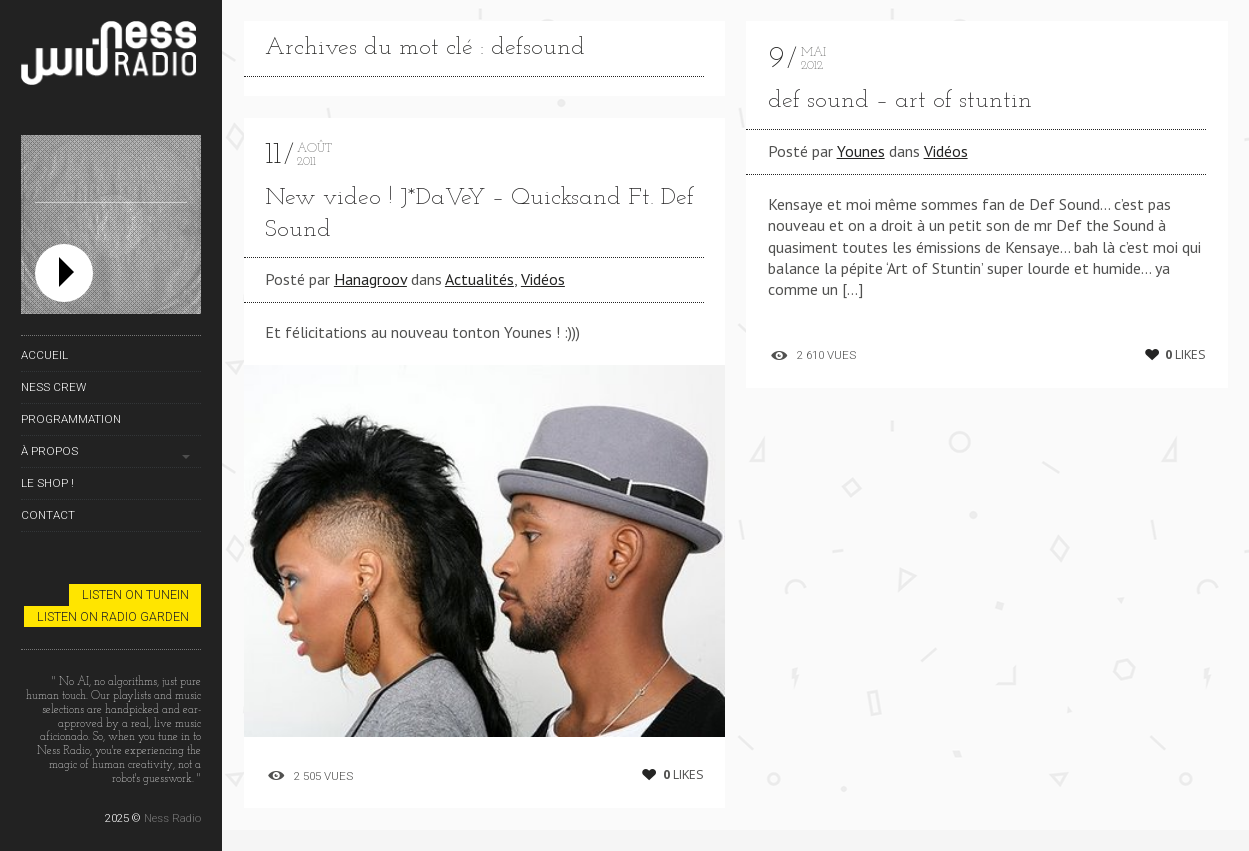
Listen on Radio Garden (113, 616)
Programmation (71, 419)
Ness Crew (53, 387)
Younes (861, 151)
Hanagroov (370, 279)
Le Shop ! (47, 483)
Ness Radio (172, 818)
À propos (49, 451)
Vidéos (543, 279)
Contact (48, 515)
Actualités (479, 279)
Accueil (44, 355)
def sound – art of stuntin (900, 101)
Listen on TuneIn (135, 594)
